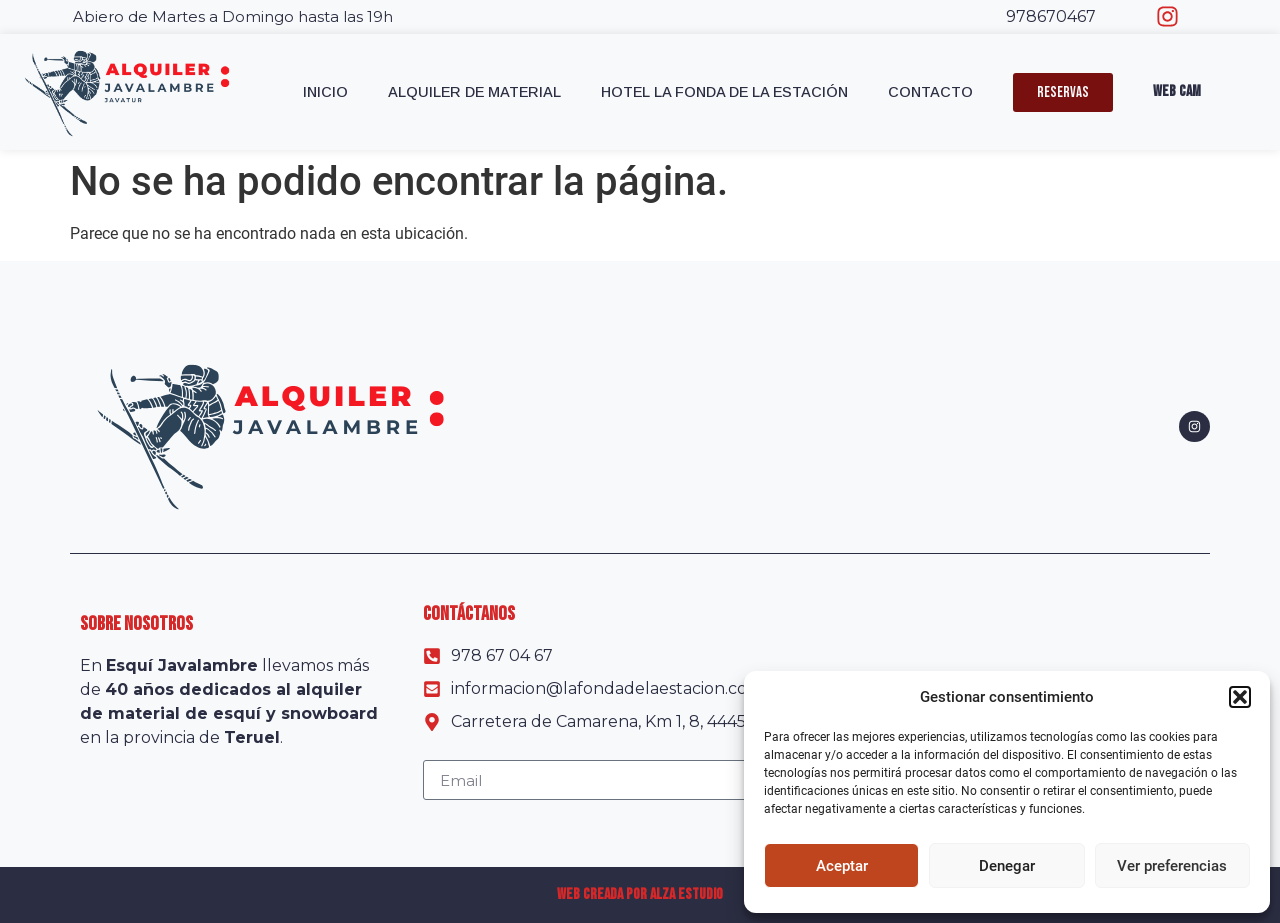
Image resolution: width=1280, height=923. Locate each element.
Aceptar (842, 866)
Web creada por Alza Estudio (640, 894)
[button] (1240, 697)
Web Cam (1177, 91)
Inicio (325, 92)
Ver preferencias (1172, 866)
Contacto (930, 92)
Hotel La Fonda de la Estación (724, 92)
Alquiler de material (474, 92)
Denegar (1007, 866)
